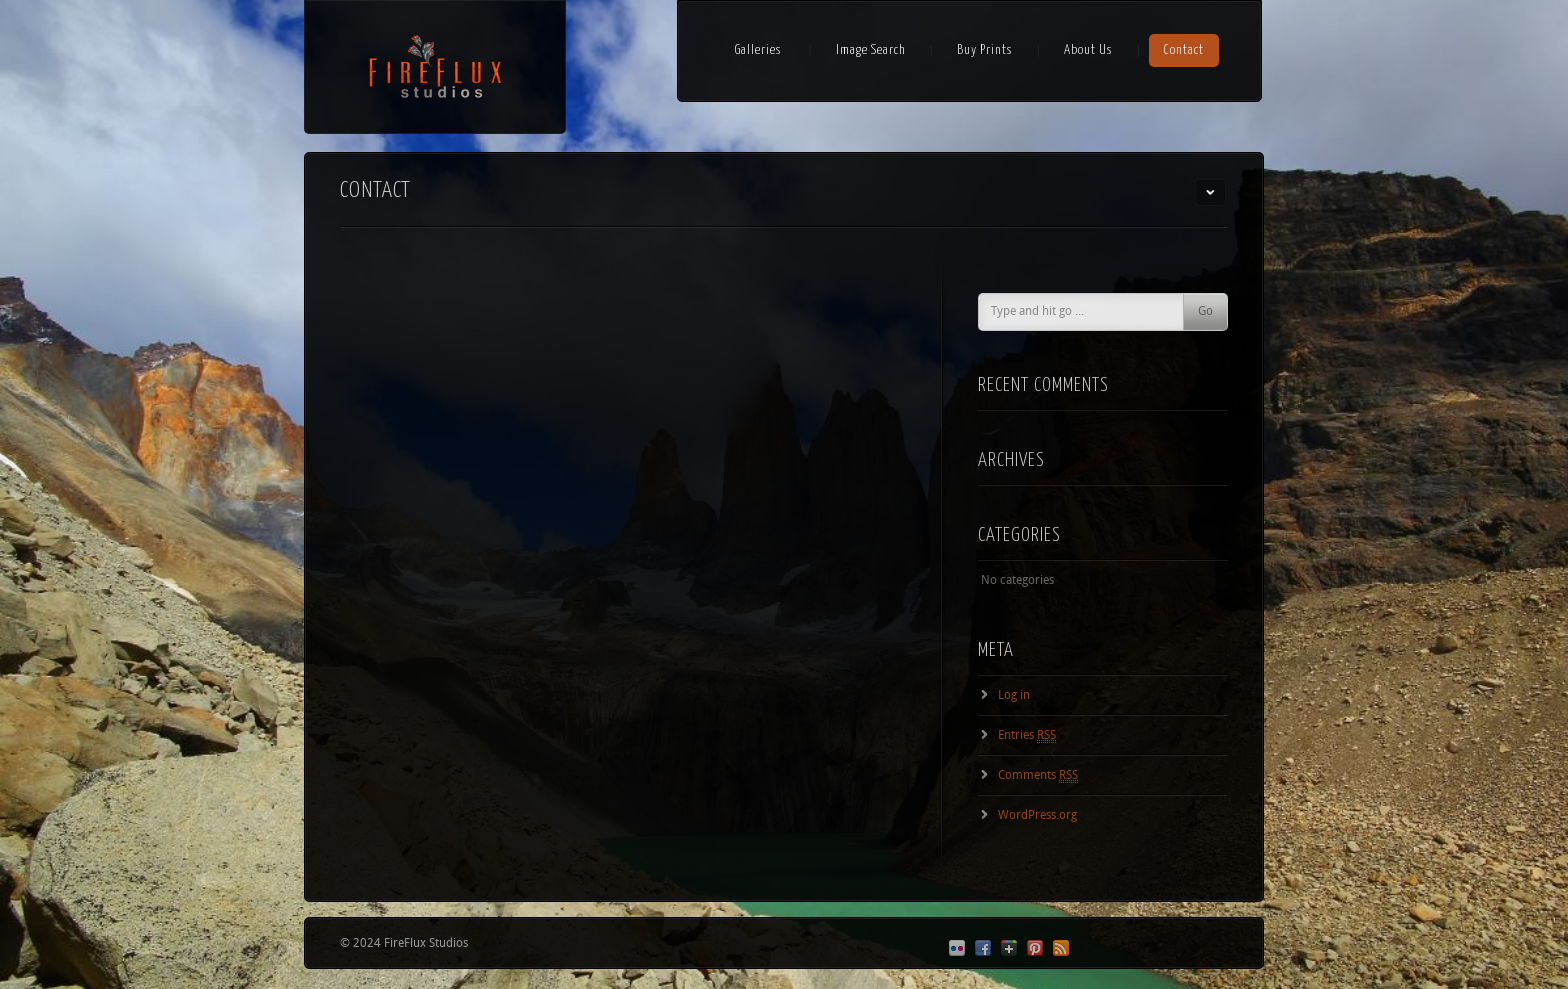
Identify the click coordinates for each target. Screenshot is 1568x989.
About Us (1088, 50)
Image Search (871, 50)
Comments (1038, 776)
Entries (1027, 736)
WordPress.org (1037, 816)
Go (1205, 312)
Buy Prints (985, 50)
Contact (1184, 50)
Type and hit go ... (1037, 312)
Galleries (758, 50)
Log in (1014, 696)
